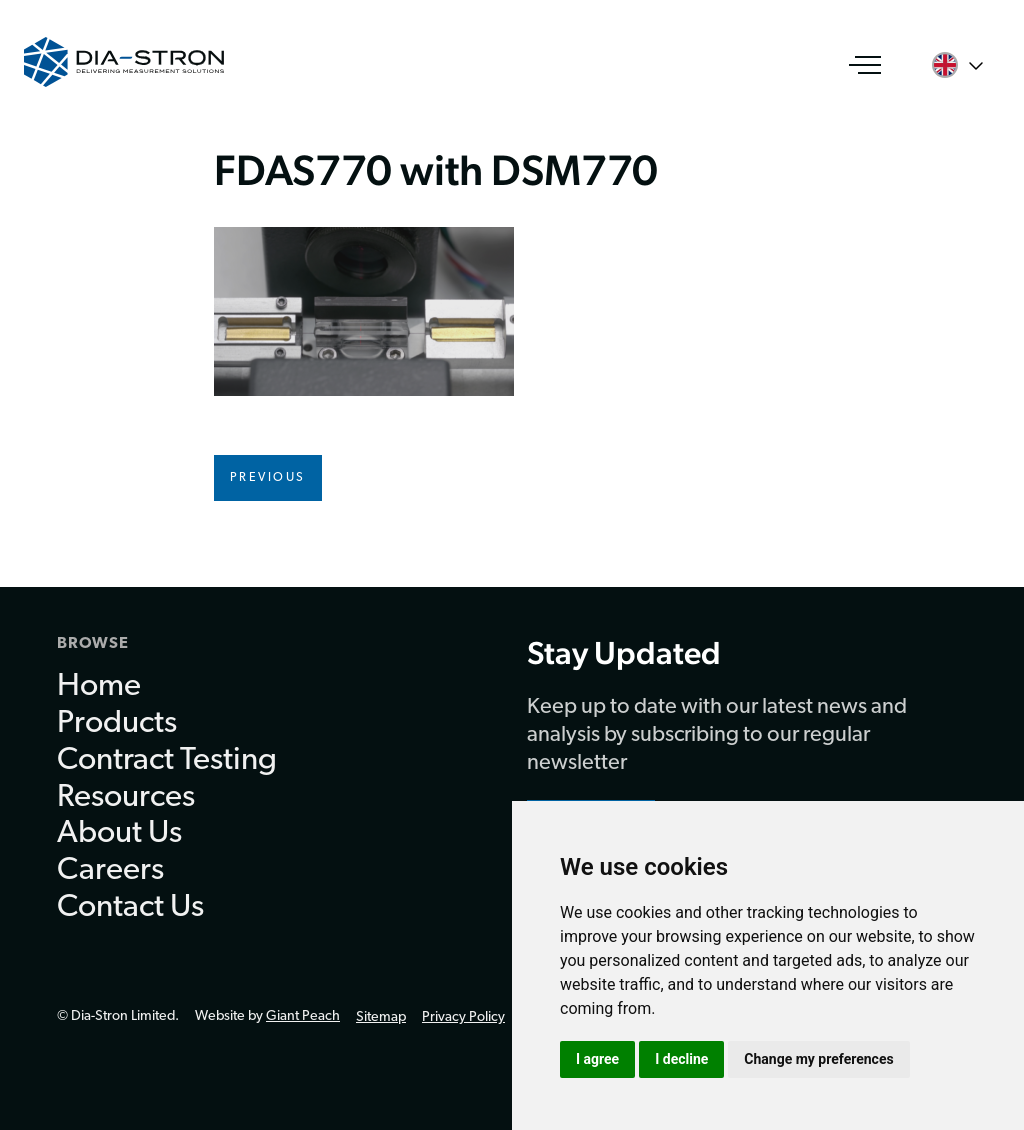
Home (99, 687)
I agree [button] (597, 1059)
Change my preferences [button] (818, 1059)
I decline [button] (681, 1059)
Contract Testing (167, 761)
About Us (119, 834)
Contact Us (130, 908)
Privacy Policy (463, 1017)
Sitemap (381, 1017)
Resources (126, 798)
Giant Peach (303, 1016)
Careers (110, 871)
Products (117, 724)
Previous (268, 478)
